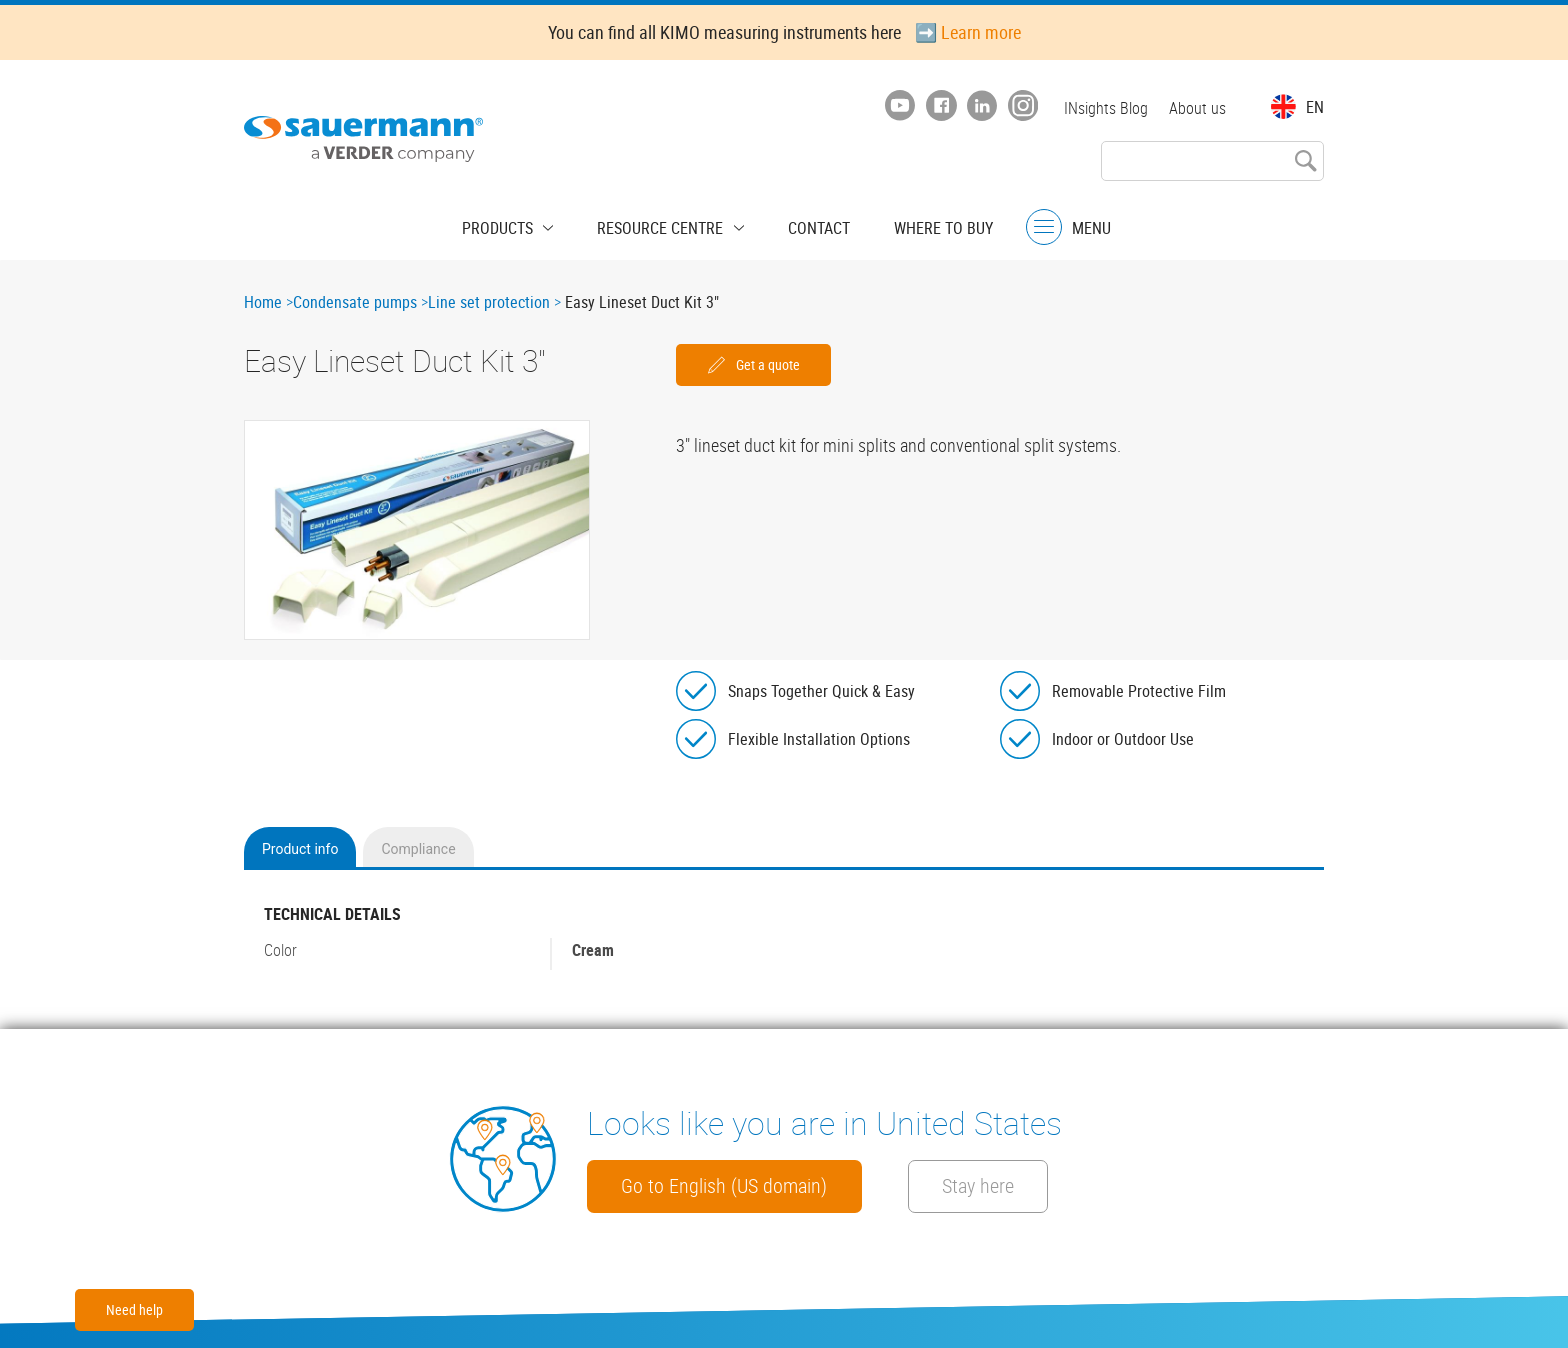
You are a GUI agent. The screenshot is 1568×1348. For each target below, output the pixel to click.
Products (518, 225)
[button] (417, 530)
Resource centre (666, 225)
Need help (134, 1309)
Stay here (1030, 1185)
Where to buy (923, 225)
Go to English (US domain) (739, 1185)
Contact (809, 225)
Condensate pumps (355, 302)
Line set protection (489, 302)
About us (1197, 108)
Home (263, 302)
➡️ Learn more (968, 32)
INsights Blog (1103, 108)
